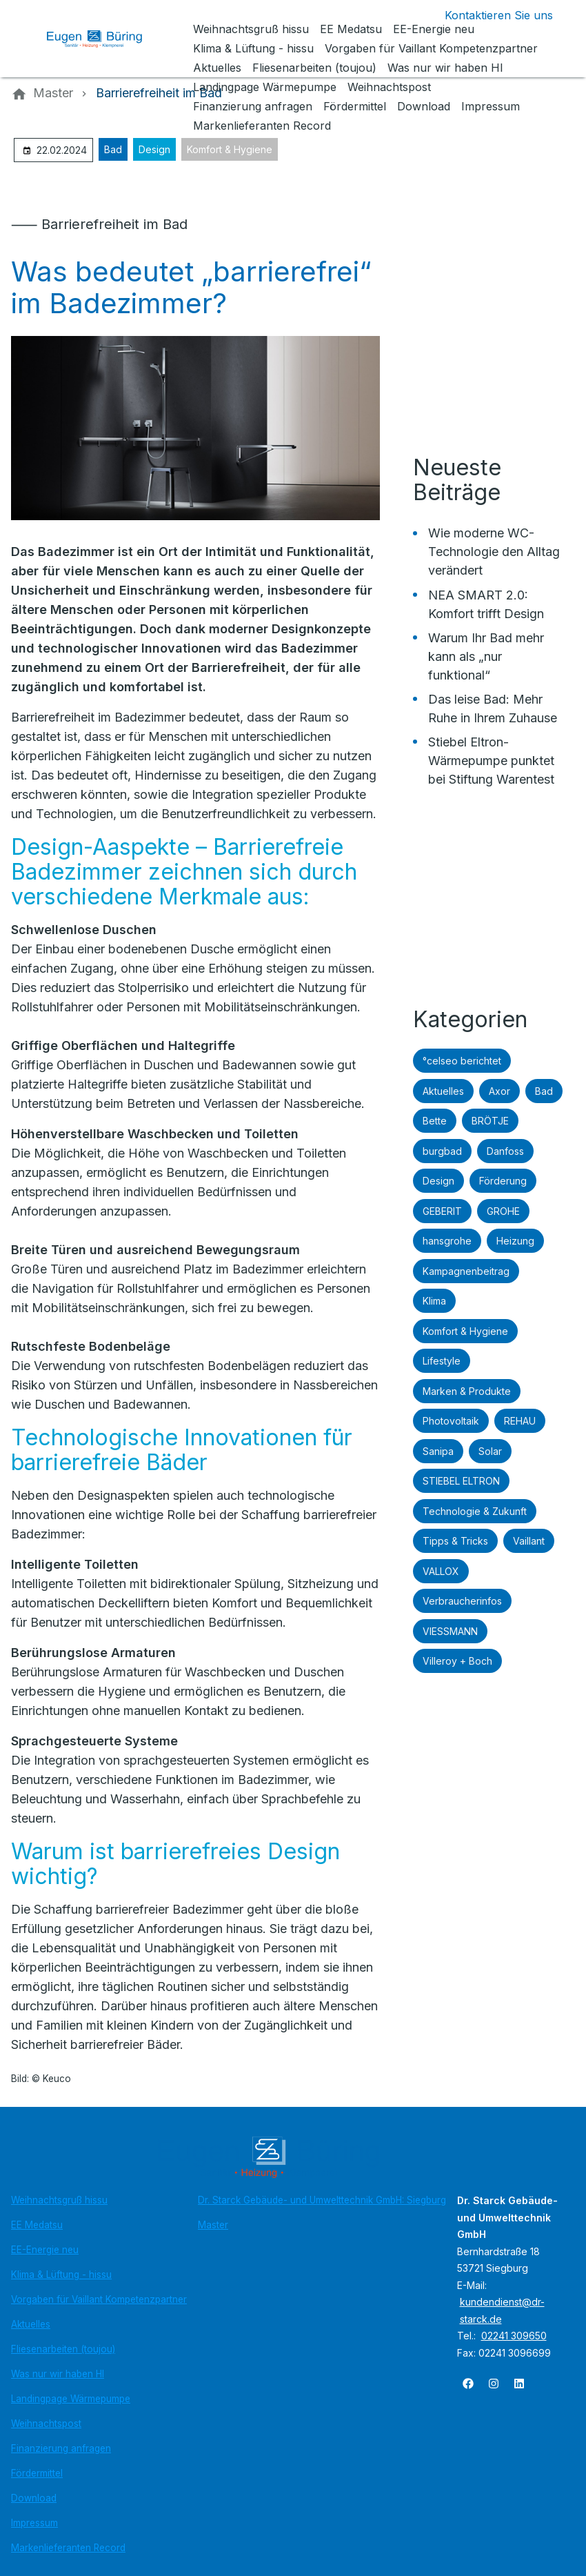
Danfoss (505, 1151)
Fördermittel (37, 2473)
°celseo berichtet (462, 1061)
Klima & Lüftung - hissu (61, 2274)
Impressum (34, 2522)
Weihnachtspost (46, 2423)
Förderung (503, 1181)
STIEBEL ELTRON (461, 1481)
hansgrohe (447, 1241)
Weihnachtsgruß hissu (59, 2200)
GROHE (503, 1211)
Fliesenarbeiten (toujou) (63, 2349)
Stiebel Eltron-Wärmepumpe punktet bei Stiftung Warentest (491, 760)
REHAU (520, 1421)
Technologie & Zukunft (475, 1511)
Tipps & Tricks (455, 1541)
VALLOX (441, 1571)
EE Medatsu (37, 2224)
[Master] (53, 93)
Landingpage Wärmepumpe (70, 2398)
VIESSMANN (450, 1631)
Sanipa (438, 1451)
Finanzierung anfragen (61, 2448)
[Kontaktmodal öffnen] (487, 15)
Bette (435, 1121)
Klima (434, 1301)
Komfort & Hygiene (229, 149)
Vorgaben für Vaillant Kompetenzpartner (99, 2299)
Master (213, 2224)
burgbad (442, 1151)
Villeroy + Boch (457, 1661)
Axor (499, 1091)
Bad (113, 149)
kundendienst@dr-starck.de (502, 2310)
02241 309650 (514, 2335)
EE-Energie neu (45, 2249)
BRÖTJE (490, 1121)
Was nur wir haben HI (57, 2373)
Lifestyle (442, 1361)
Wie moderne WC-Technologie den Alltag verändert (494, 551)
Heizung (515, 1241)
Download (34, 2498)
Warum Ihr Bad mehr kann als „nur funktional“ (486, 656)
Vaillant (529, 1541)
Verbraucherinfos (462, 1601)
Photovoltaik (451, 1421)
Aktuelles (443, 1091)
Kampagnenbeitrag (466, 1271)
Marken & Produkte (467, 1391)
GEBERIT (442, 1211)
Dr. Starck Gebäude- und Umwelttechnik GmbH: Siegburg (322, 2200)
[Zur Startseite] (105, 38)
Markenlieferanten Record (68, 2547)
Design (154, 149)
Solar (490, 1451)
